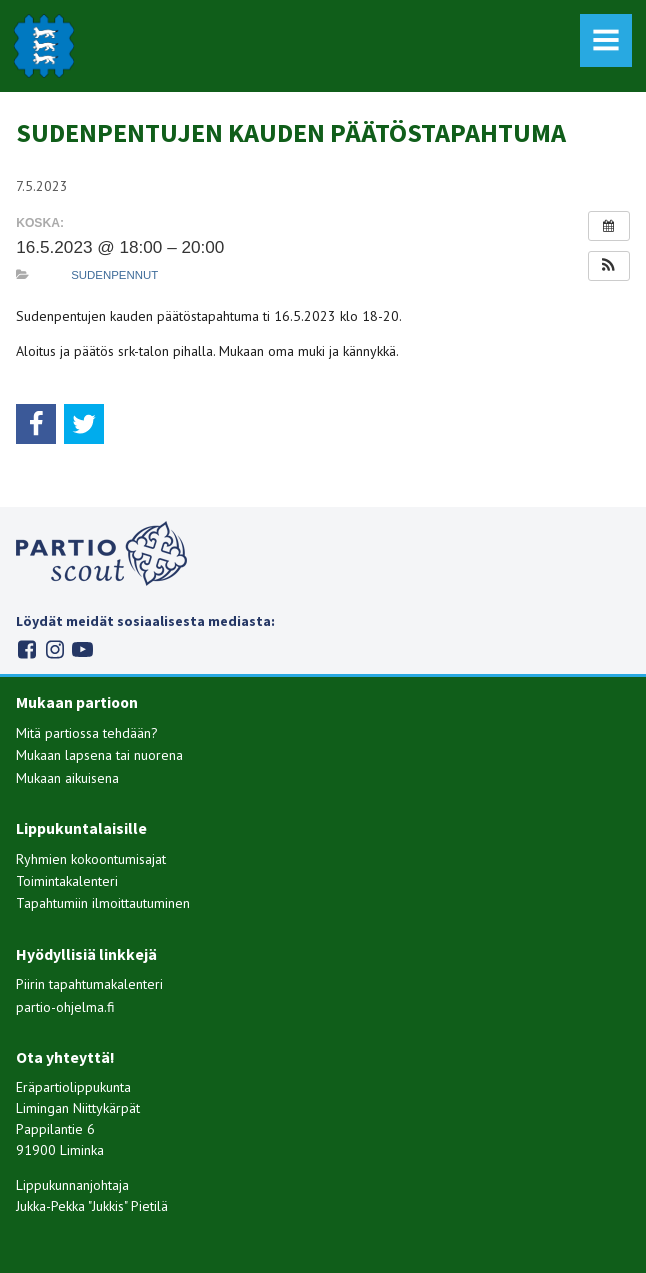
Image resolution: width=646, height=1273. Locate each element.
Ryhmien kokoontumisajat (91, 859)
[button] (609, 266)
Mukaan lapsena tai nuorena (99, 755)
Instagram (54, 649)
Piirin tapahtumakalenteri (89, 984)
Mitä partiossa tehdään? (87, 733)
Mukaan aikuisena (67, 778)
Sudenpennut (114, 275)
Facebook (26, 649)
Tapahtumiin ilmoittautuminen (103, 903)
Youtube (82, 649)
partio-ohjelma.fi (65, 1007)
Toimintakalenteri (67, 881)
